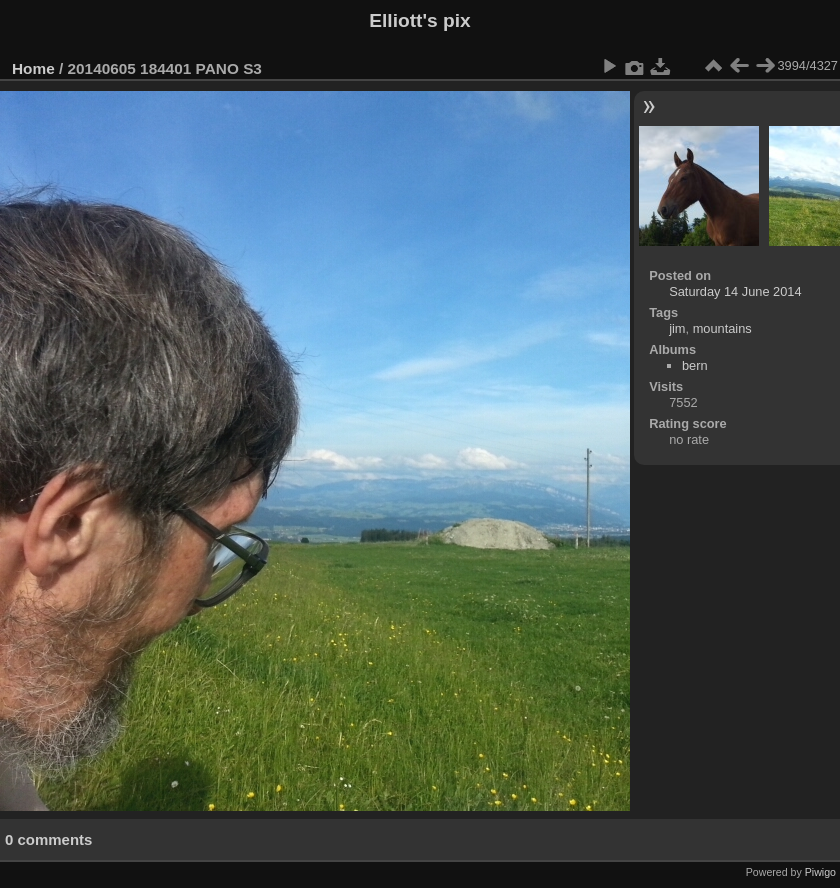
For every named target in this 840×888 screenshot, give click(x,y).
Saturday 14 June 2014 (735, 291)
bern (695, 365)
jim (677, 328)
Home (33, 68)
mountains (722, 328)
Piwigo (820, 872)
